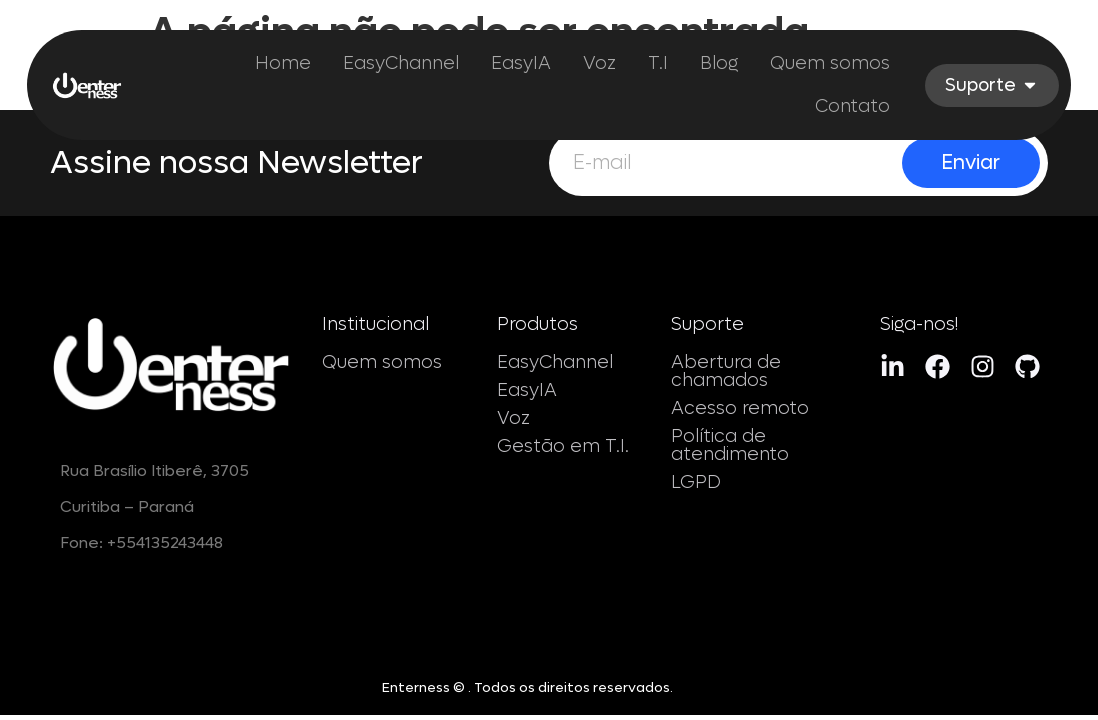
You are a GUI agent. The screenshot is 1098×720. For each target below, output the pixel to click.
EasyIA (527, 390)
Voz (513, 418)
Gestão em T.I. (563, 446)
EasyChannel (555, 362)
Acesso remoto (740, 408)
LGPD (696, 482)
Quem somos (382, 362)
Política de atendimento (730, 445)
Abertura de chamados (726, 371)
